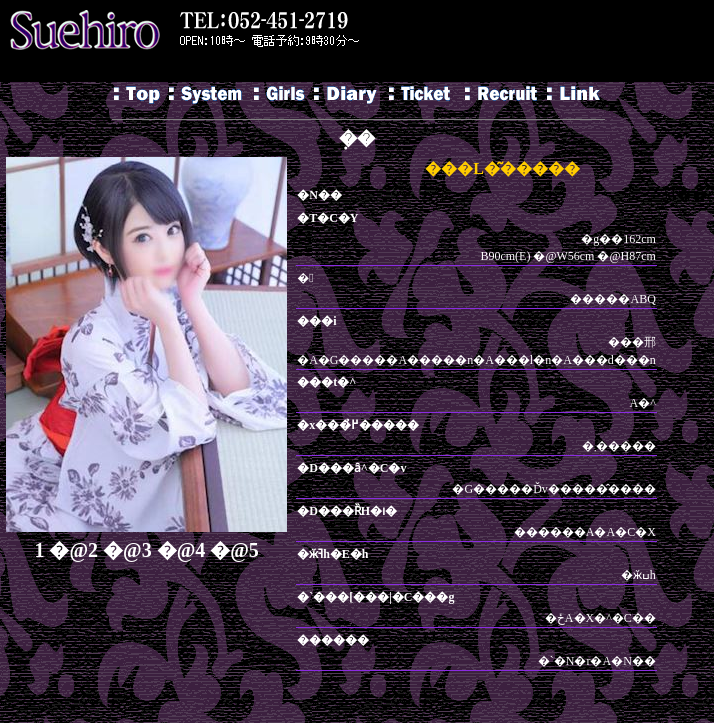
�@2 (73, 550)
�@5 (234, 550)
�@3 (127, 550)
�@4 (181, 550)
